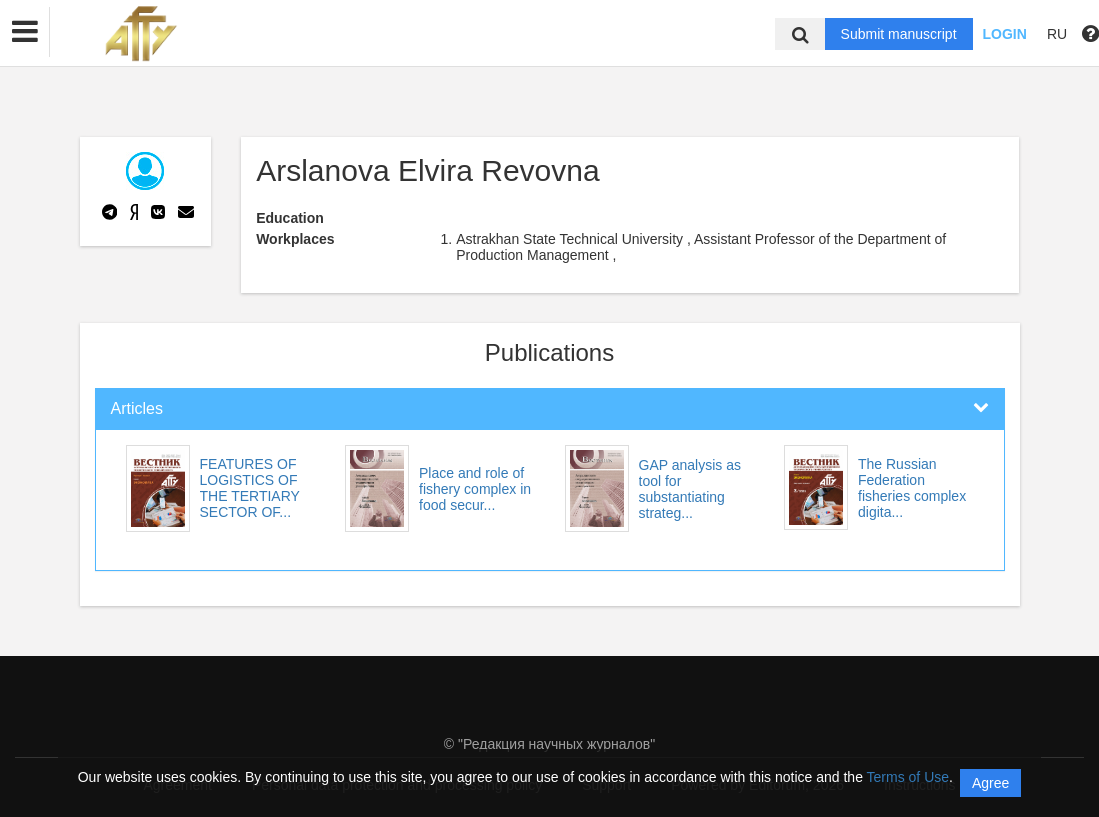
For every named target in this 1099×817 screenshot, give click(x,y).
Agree (990, 783)
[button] (25, 32)
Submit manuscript (899, 34)
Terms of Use (908, 777)
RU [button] (1057, 34)
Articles (137, 408)
